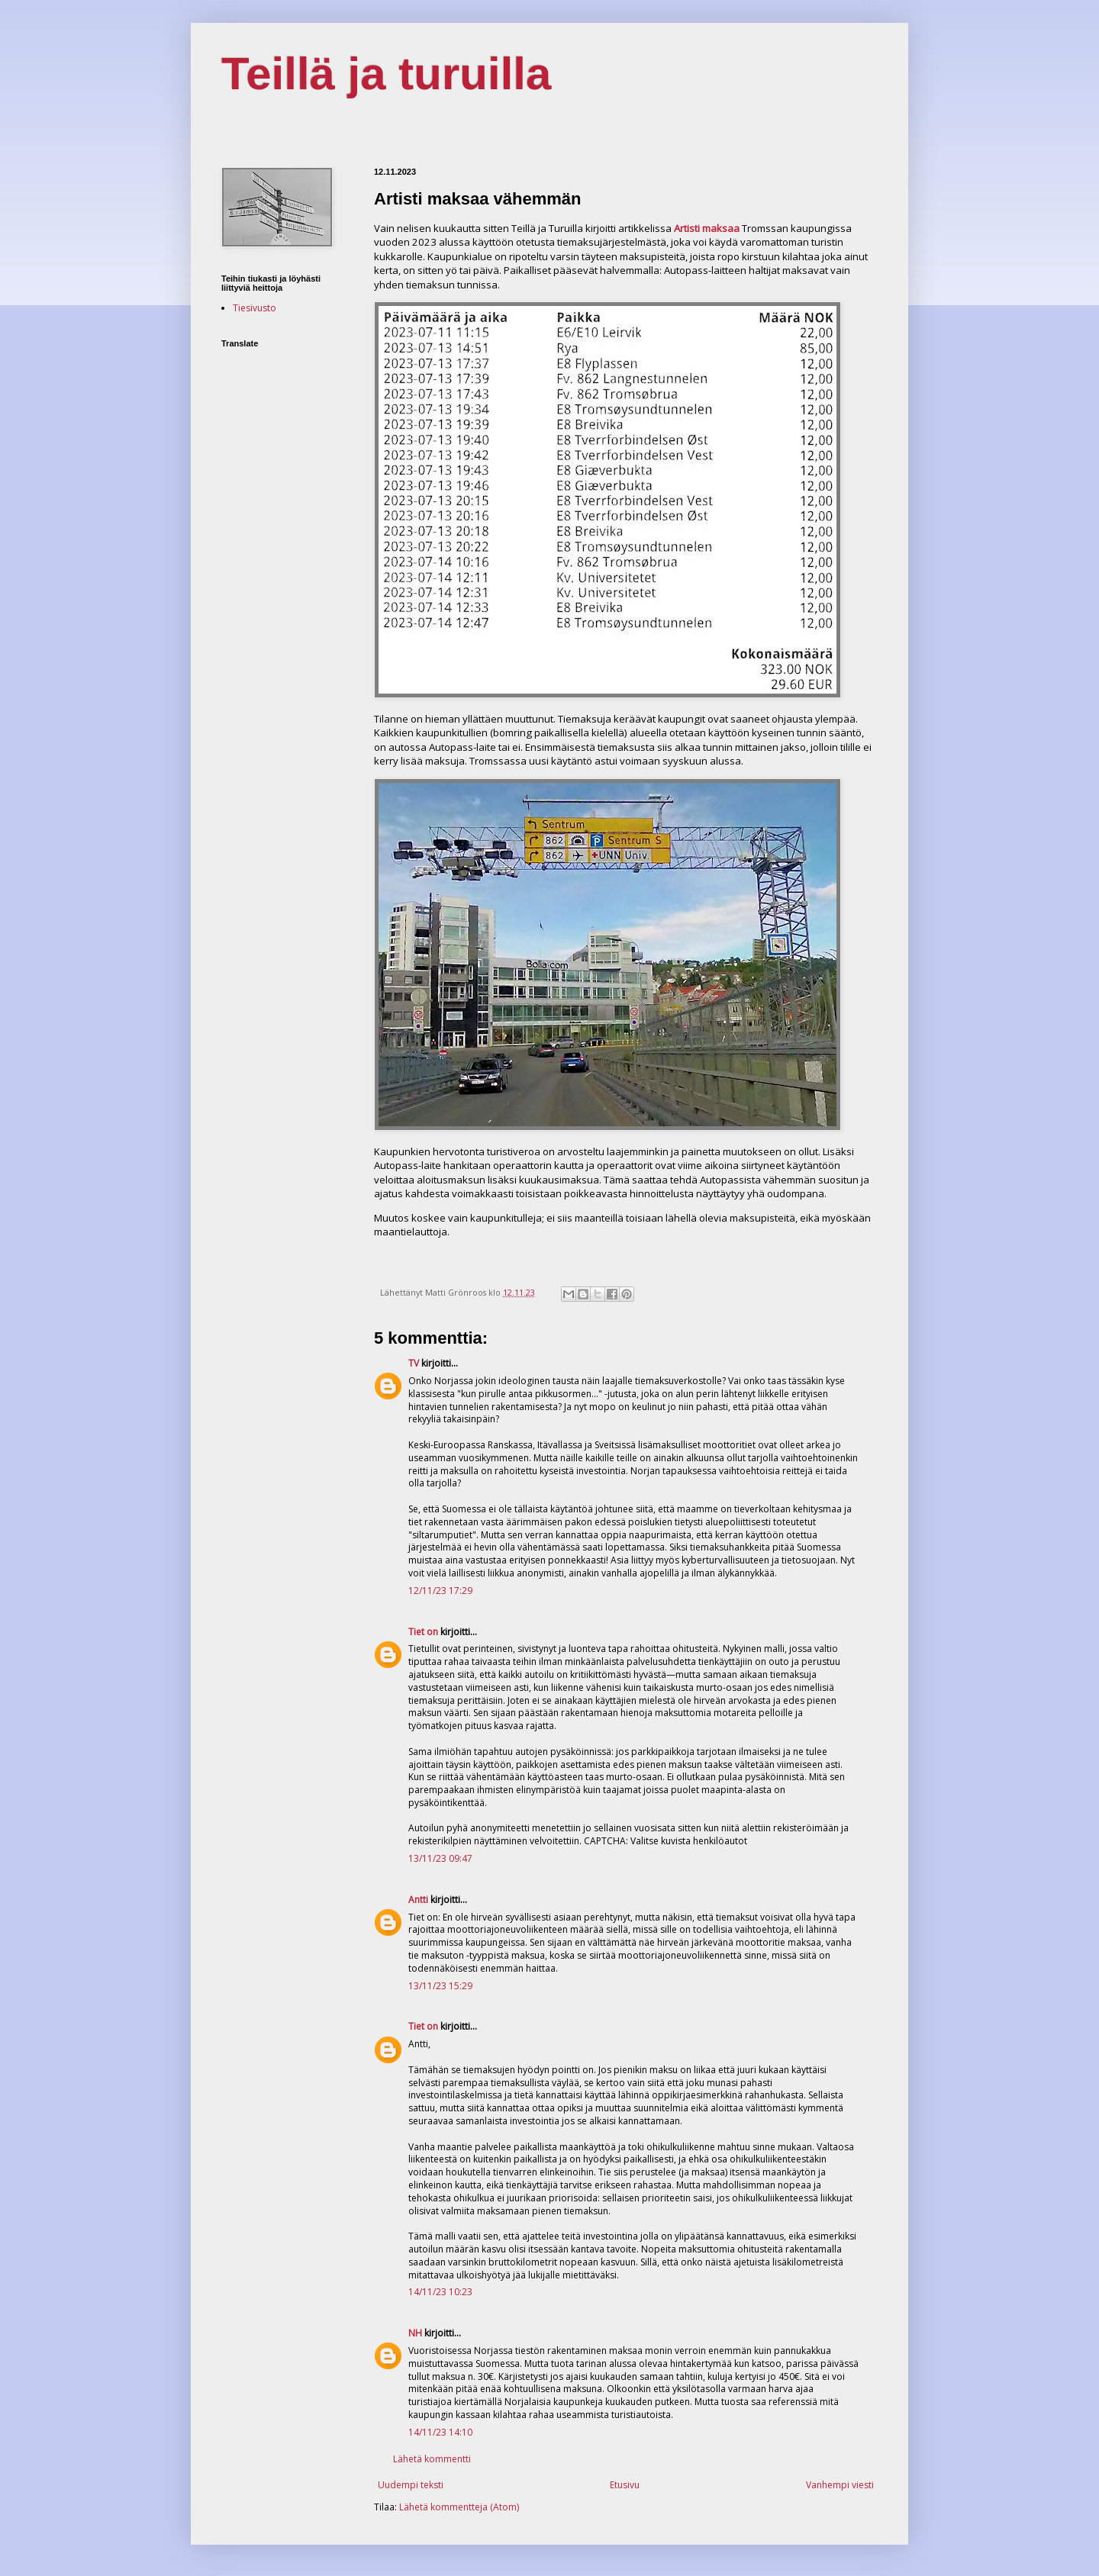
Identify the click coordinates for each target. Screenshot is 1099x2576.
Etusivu (625, 2484)
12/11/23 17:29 (440, 1590)
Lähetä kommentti (432, 2458)
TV (413, 1363)
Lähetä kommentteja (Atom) (459, 2506)
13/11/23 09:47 (440, 1858)
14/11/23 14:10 (440, 2432)
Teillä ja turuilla (386, 73)
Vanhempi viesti (840, 2484)
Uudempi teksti (410, 2484)
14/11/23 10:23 (440, 2291)
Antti (418, 1899)
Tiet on (423, 1631)
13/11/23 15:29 (440, 1985)
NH (415, 2332)
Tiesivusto (254, 307)
